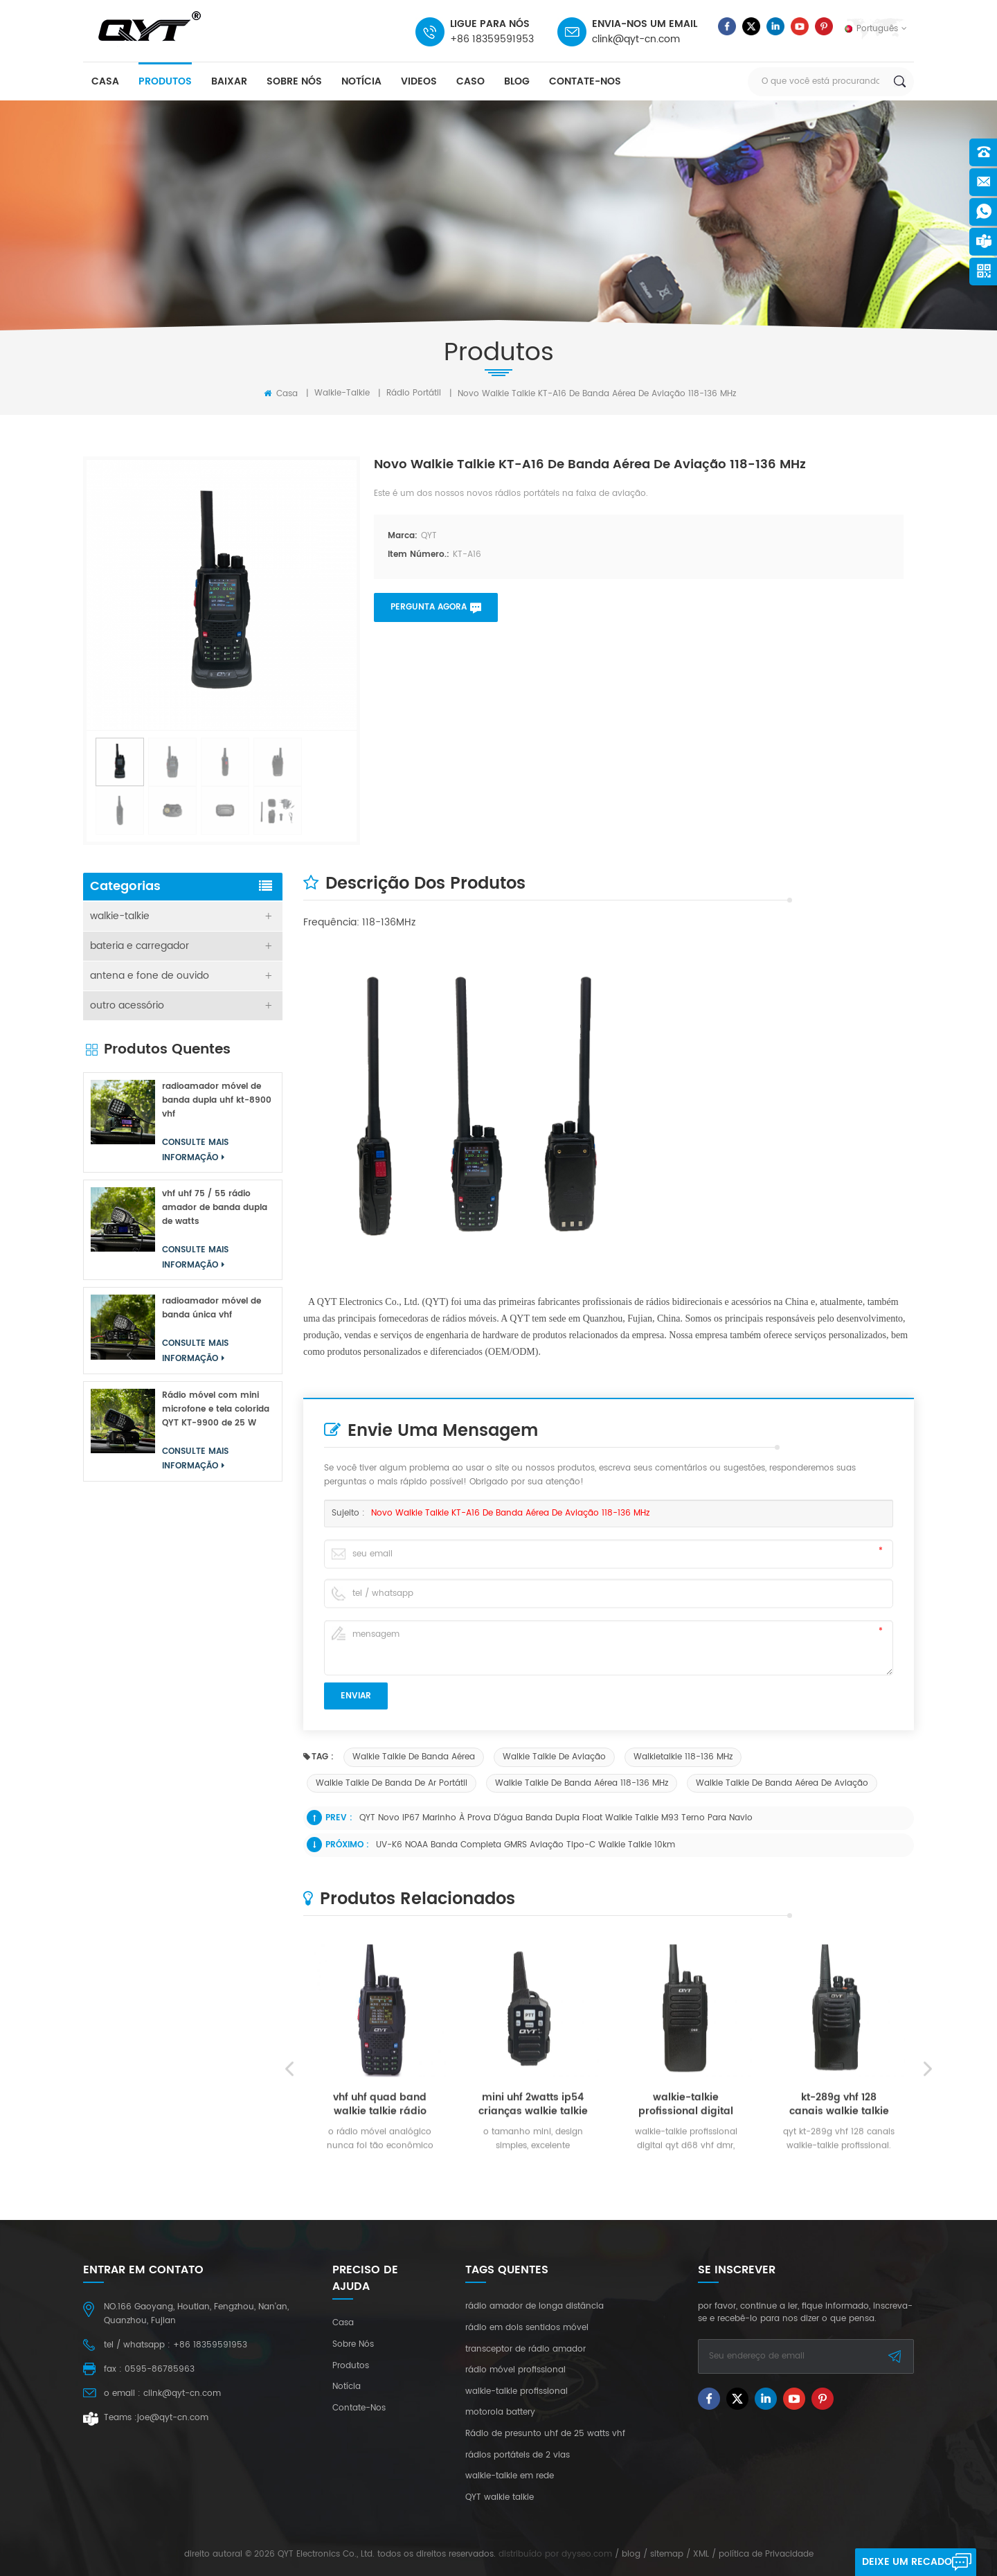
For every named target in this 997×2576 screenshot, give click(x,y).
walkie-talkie (342, 393)
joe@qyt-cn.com (172, 2417)
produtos (165, 81)
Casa (281, 393)
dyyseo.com (587, 2554)
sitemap (666, 2554)
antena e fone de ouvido (149, 976)
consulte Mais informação (195, 1150)
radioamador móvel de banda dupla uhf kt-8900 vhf (216, 1100)
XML (701, 2554)
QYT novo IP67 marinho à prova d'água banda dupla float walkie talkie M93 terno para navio (556, 1817)
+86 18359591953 (492, 39)
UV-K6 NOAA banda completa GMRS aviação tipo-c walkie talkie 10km (525, 1844)
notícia (361, 81)
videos (419, 81)
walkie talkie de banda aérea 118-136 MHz (581, 1783)
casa (105, 81)
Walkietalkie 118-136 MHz (683, 1757)
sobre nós (294, 81)
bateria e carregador (139, 946)
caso (470, 81)
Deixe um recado (907, 2562)
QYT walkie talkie (499, 2497)
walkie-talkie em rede (509, 2476)
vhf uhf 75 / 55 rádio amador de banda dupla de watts (214, 1207)
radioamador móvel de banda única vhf (211, 1308)
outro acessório (127, 1005)
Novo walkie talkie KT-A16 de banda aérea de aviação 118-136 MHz (510, 1513)
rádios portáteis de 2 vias (517, 2455)
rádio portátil (413, 393)
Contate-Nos (585, 81)
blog (517, 81)
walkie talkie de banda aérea (413, 1757)
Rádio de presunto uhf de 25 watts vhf (545, 2434)
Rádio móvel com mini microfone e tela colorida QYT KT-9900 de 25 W (215, 1409)
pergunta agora (428, 607)
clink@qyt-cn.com (636, 39)
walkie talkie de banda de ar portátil (391, 1783)
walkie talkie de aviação (554, 1757)
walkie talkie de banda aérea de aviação (782, 1783)
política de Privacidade (766, 2554)
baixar (229, 81)
